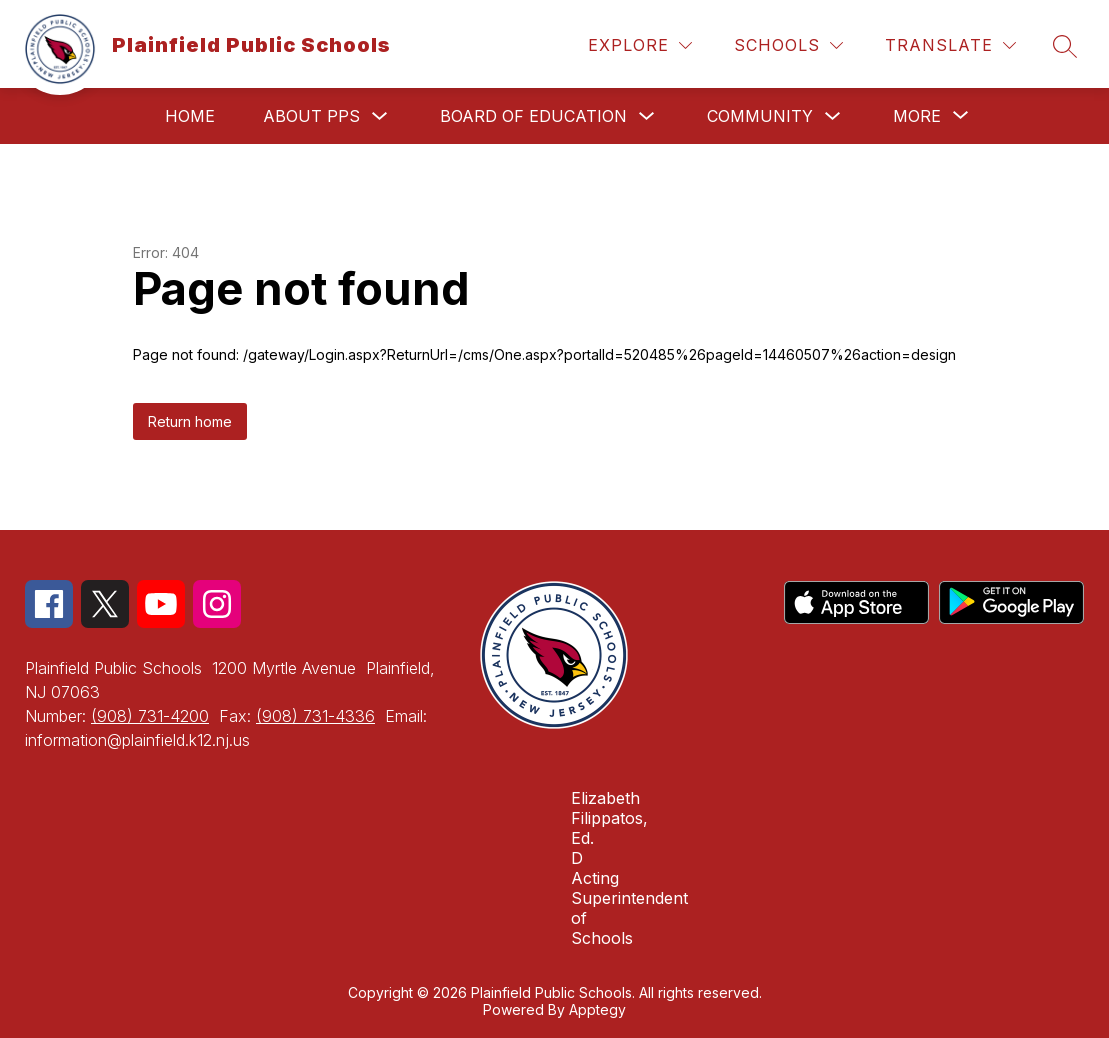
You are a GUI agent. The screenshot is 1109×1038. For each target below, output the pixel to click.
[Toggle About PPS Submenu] (380, 116)
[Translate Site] (950, 45)
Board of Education (533, 116)
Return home (190, 421)
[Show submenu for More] (917, 116)
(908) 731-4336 (315, 716)
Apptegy (597, 1009)
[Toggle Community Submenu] (833, 116)
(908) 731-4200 (150, 716)
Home (190, 116)
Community (760, 116)
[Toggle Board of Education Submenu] (647, 116)
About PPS (311, 116)
